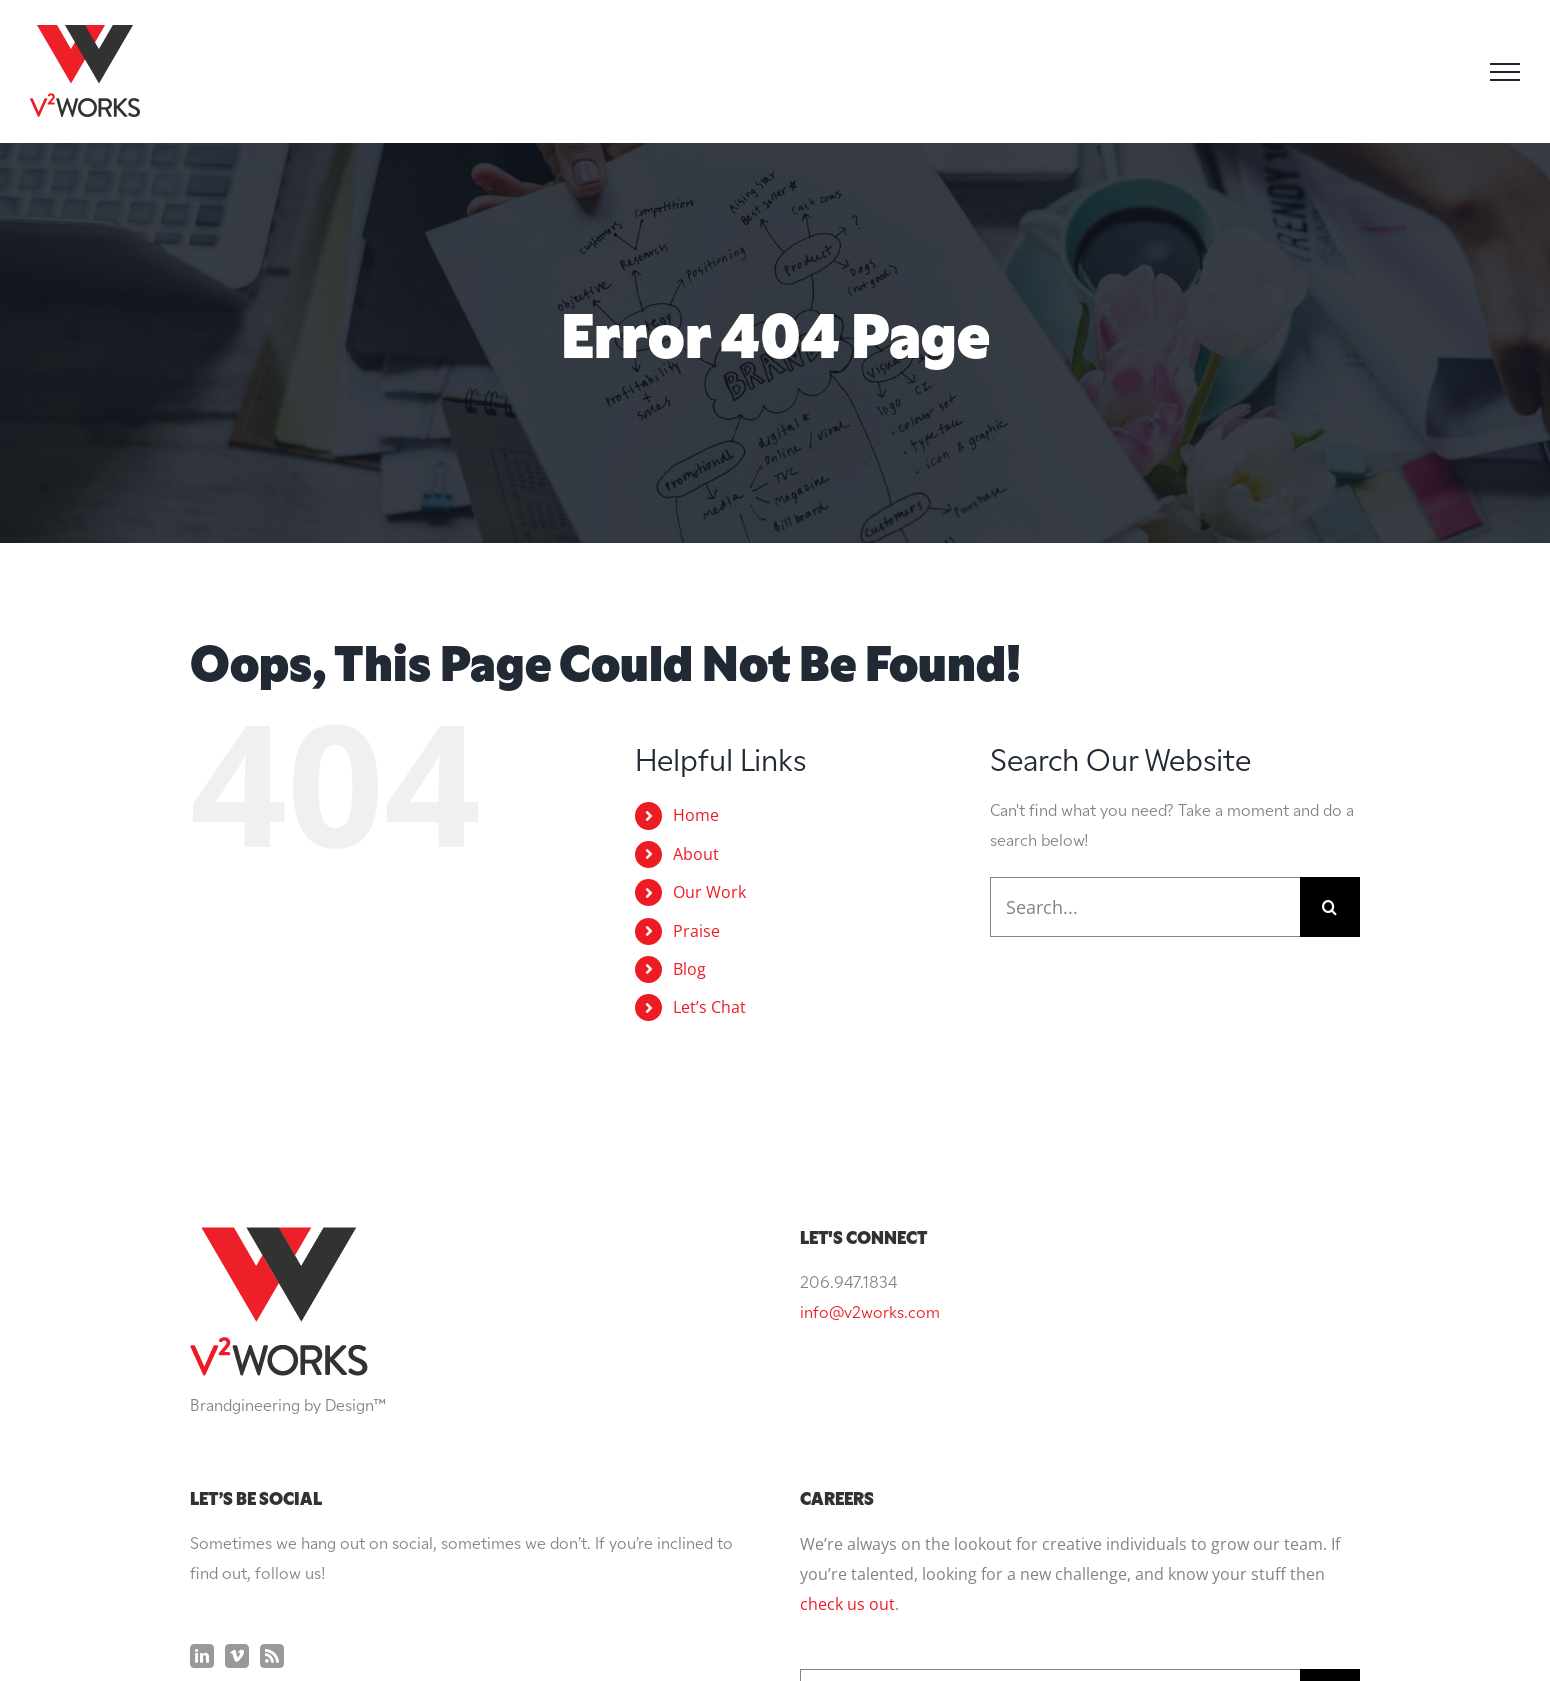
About (696, 854)
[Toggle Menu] (1505, 72)
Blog (689, 969)
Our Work (709, 892)
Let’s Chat (709, 1007)
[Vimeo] (237, 1454)
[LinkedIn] (202, 1454)
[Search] (1330, 907)
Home (696, 815)
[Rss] (272, 1454)
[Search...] (1145, 907)
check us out (847, 1402)
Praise (696, 931)
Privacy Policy (958, 1628)
